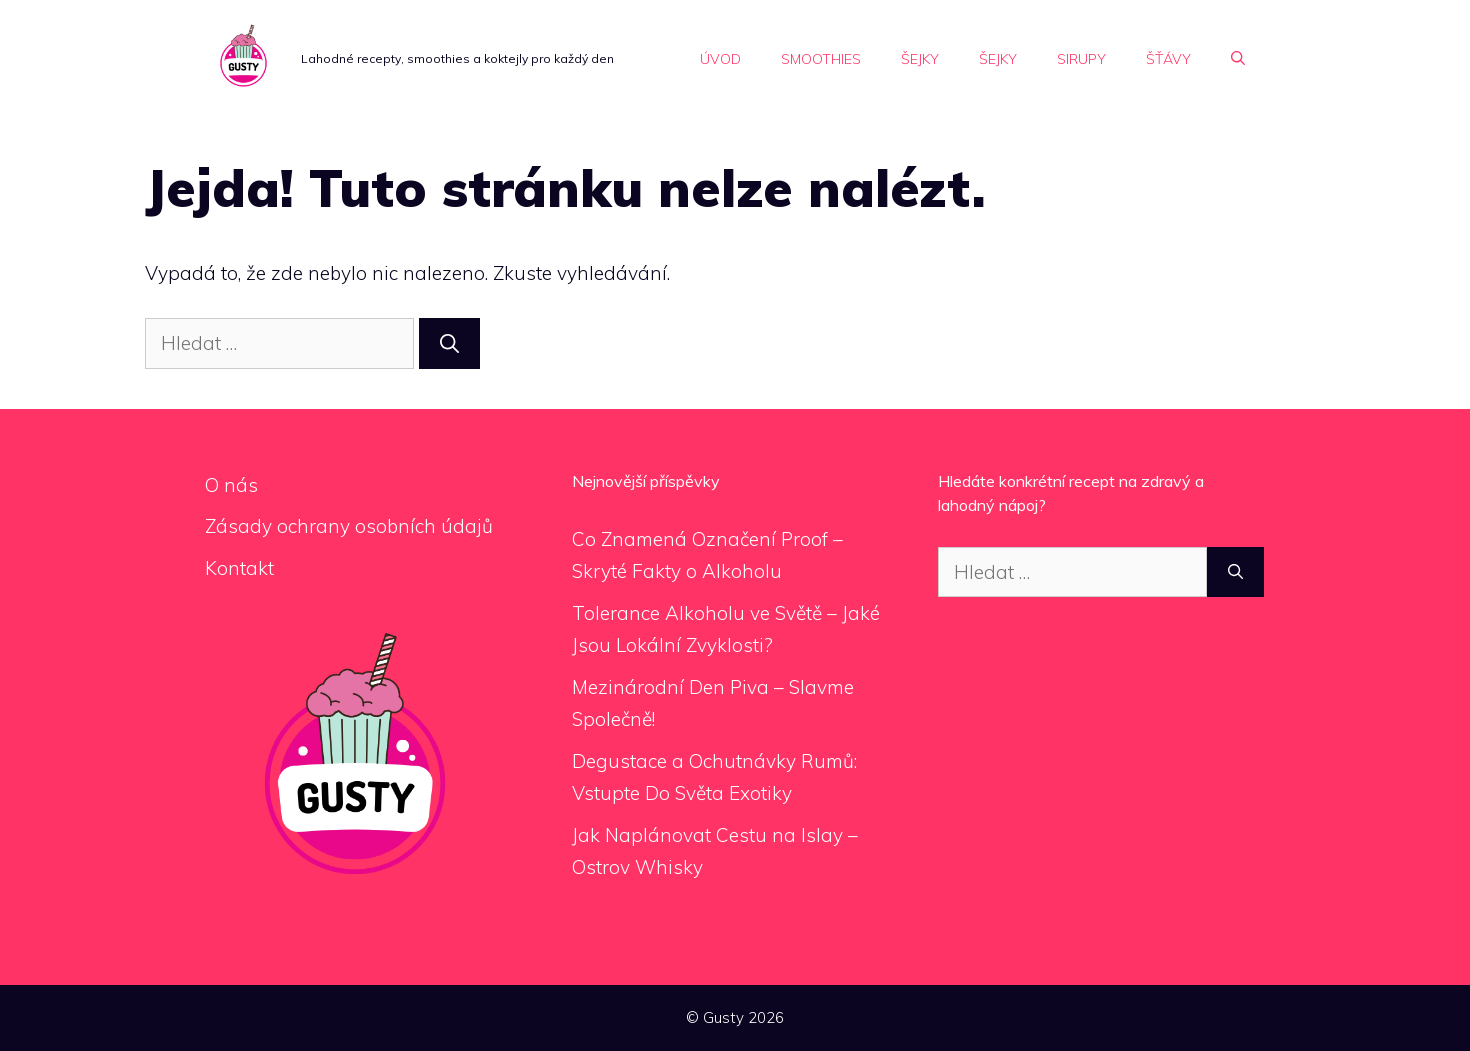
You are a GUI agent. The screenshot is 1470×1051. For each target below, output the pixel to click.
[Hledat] (449, 343)
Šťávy (1168, 59)
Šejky (920, 59)
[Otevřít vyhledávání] (1238, 59)
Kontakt (239, 568)
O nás (231, 485)
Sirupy (1081, 59)
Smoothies (821, 59)
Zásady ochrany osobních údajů (349, 526)
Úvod (720, 59)
